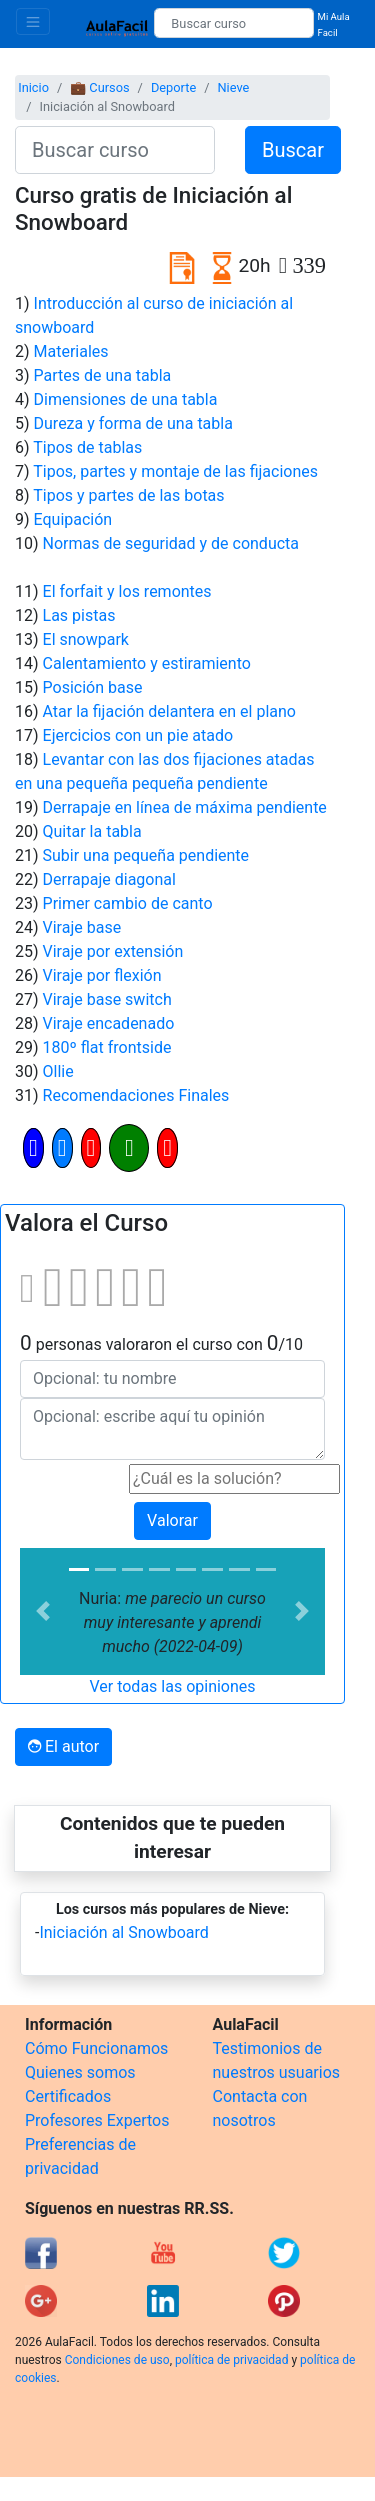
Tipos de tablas (87, 447)
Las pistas (79, 615)
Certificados (68, 2096)
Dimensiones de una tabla (126, 399)
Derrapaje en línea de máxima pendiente (185, 807)
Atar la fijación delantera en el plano (169, 711)
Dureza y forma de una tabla (133, 423)
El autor (63, 1746)
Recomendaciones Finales (136, 1095)
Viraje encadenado (109, 1023)
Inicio (33, 87)
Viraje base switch (107, 999)
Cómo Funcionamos (96, 2048)
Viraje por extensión (113, 951)
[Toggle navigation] (33, 21)
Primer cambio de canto (128, 903)
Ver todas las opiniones (172, 1686)
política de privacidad (231, 2360)
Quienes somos (80, 2072)
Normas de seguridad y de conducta (171, 543)
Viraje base (82, 927)
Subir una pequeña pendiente (146, 855)
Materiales (71, 351)
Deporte (173, 87)
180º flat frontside (107, 1047)
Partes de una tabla (103, 375)
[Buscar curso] (233, 23)
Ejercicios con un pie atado (138, 735)
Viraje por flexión (102, 975)
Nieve (233, 87)
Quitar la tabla (92, 831)
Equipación (73, 519)
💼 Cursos (99, 87)
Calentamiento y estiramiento (147, 663)
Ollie (58, 1071)
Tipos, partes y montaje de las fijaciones (175, 471)
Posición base (93, 687)
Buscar (293, 150)
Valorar (172, 1520)
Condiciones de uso (117, 2360)
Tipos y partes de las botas (128, 495)
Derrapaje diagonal (109, 879)
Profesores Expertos (97, 2120)
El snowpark (86, 639)
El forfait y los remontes (127, 591)
